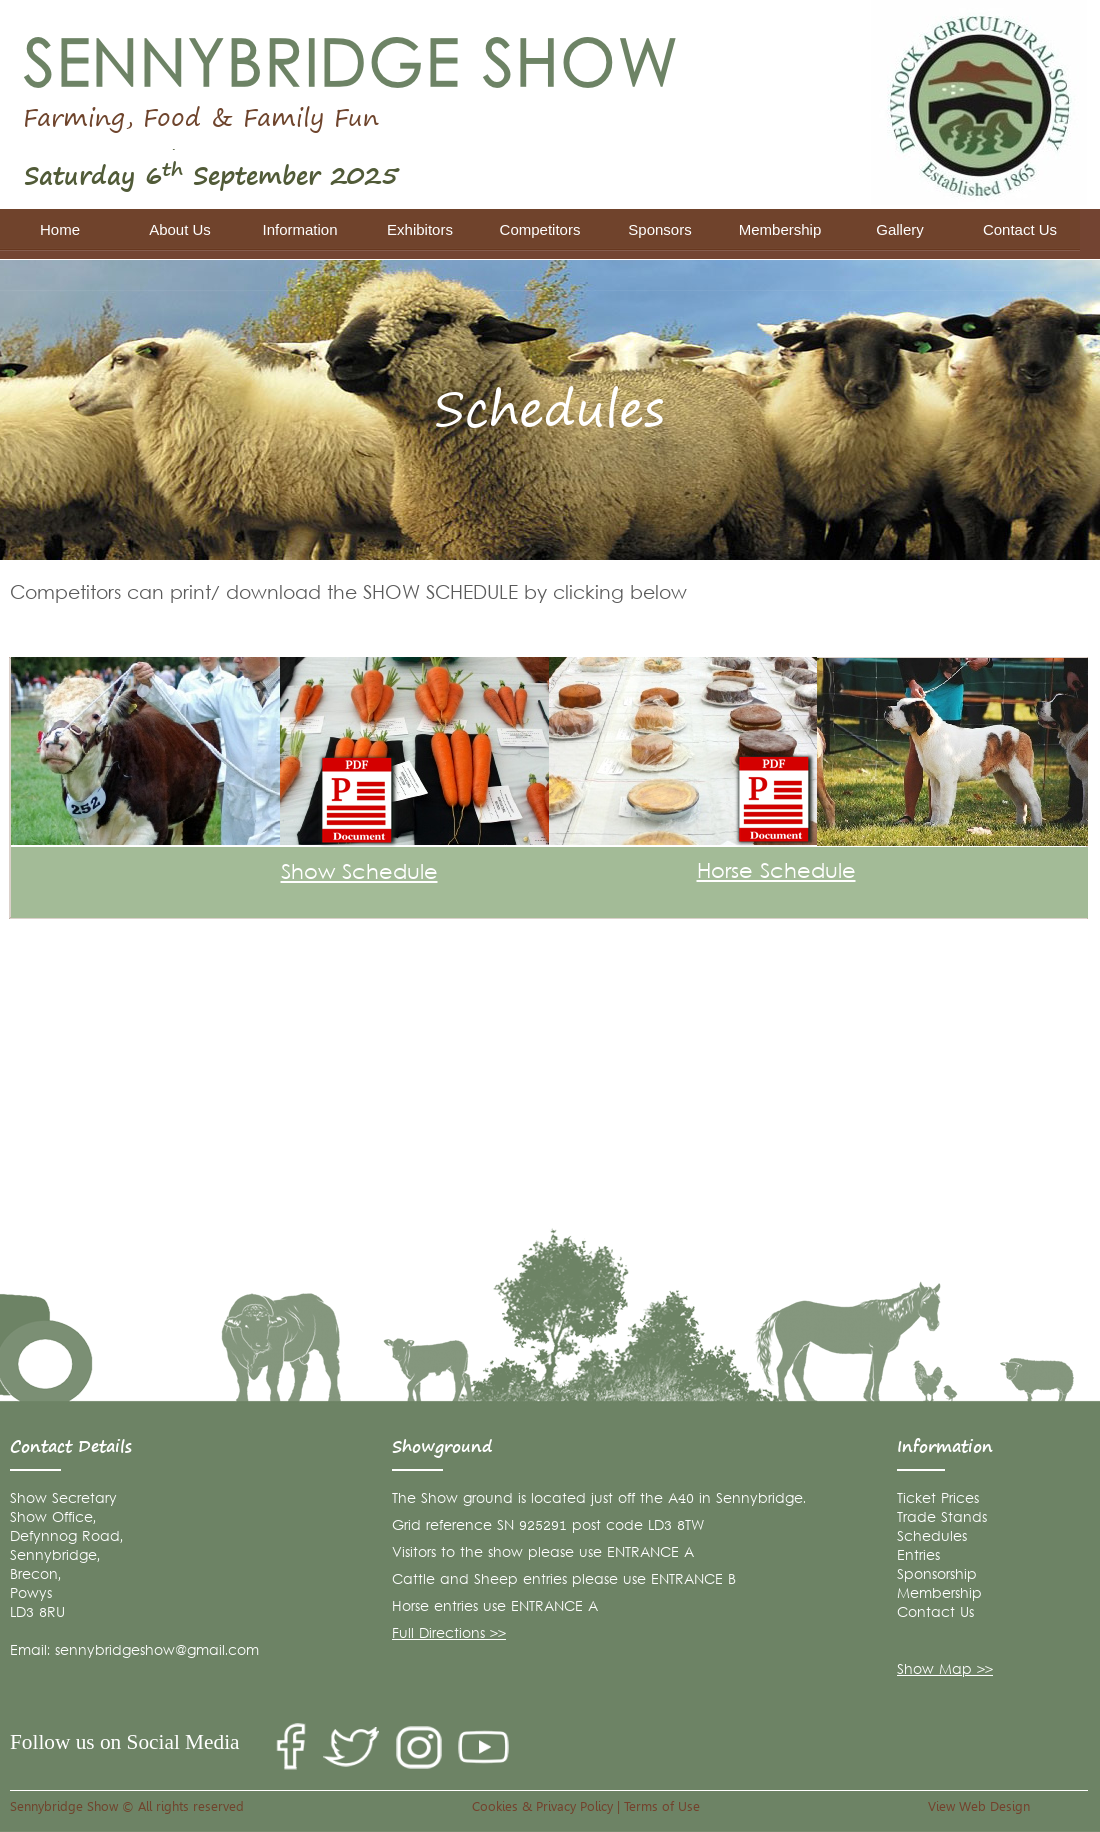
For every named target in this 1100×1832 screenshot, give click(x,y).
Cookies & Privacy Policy (542, 1806)
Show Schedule (359, 874)
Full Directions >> (449, 1634)
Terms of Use (662, 1806)
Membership (939, 1594)
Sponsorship (937, 1575)
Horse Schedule (776, 873)
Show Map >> (945, 1670)
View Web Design (979, 1806)
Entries (918, 1556)
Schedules (932, 1537)
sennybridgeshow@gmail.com (157, 1651)
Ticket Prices (938, 1499)
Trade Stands (942, 1518)
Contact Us (935, 1613)
